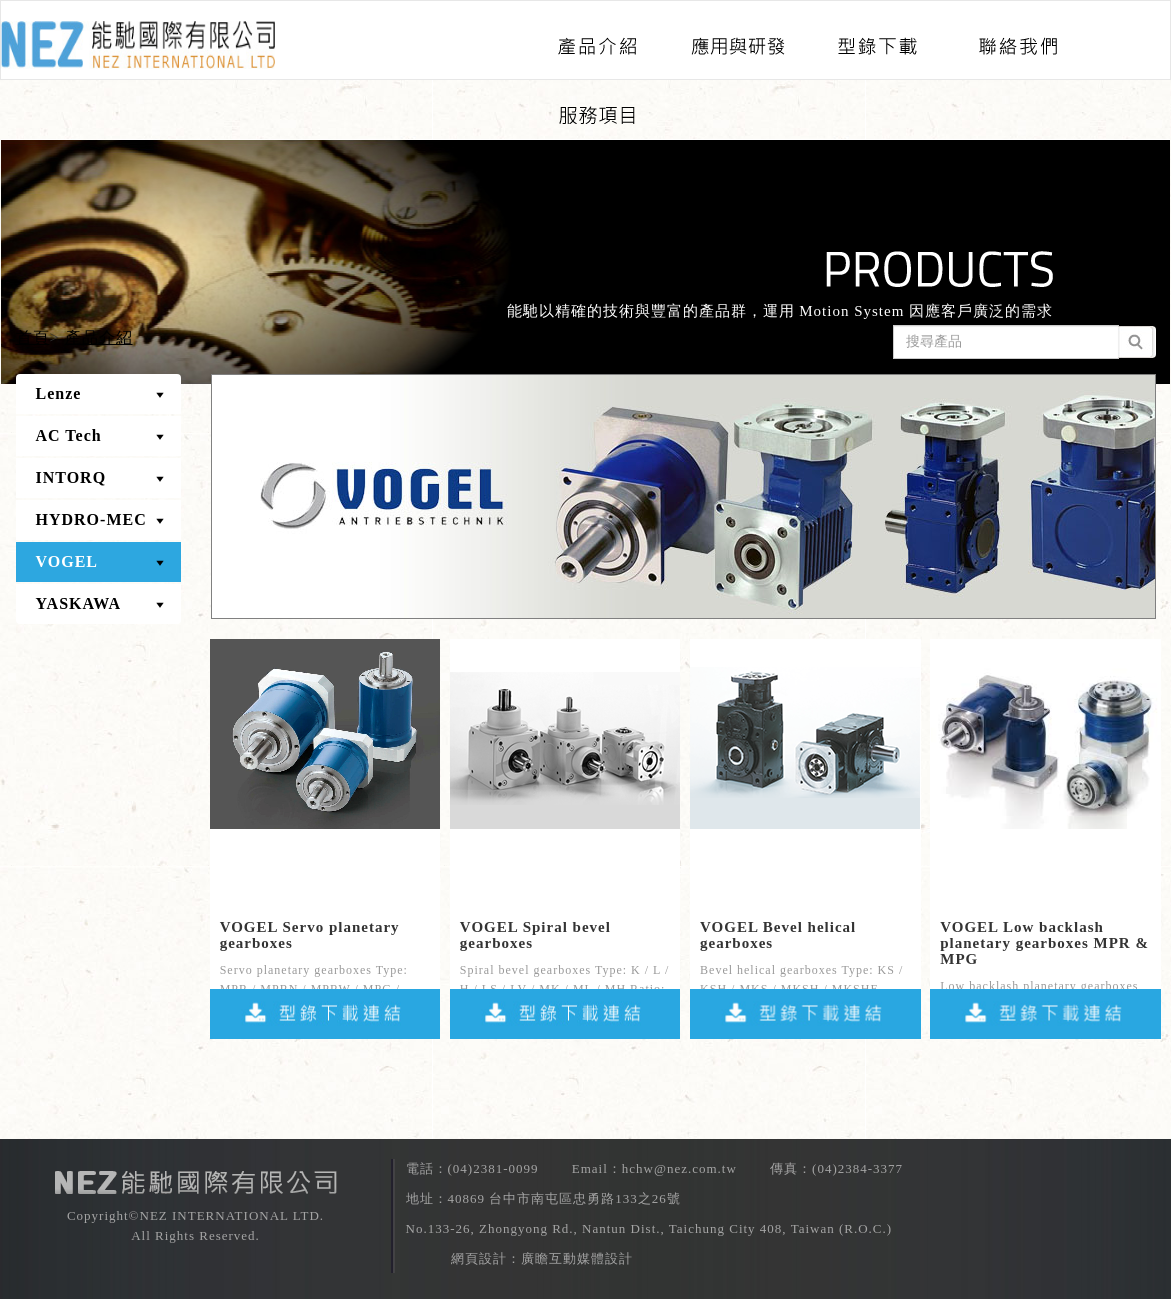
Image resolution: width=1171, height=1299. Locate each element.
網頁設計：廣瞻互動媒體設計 (542, 1258)
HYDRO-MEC (91, 519)
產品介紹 (99, 337)
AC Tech (69, 435)
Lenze (59, 393)
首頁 (33, 337)
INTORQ (71, 477)
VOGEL (67, 561)
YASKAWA (79, 603)
